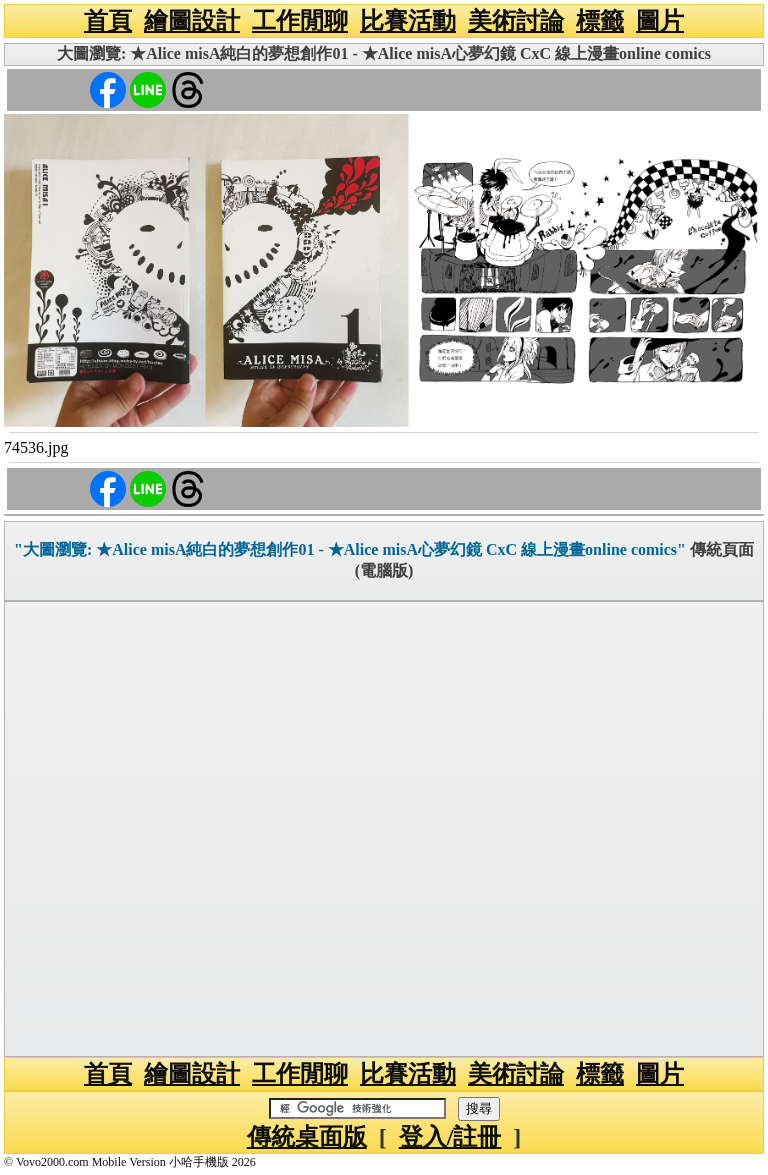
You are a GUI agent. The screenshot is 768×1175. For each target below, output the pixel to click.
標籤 (600, 21)
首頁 (108, 21)
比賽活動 (408, 21)
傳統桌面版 (307, 1137)
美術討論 (516, 21)
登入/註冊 (450, 1137)
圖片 (660, 21)
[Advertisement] (384, 829)
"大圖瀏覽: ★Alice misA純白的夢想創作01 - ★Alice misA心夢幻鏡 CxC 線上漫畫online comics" (350, 549)
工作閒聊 (300, 21)
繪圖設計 (192, 21)
